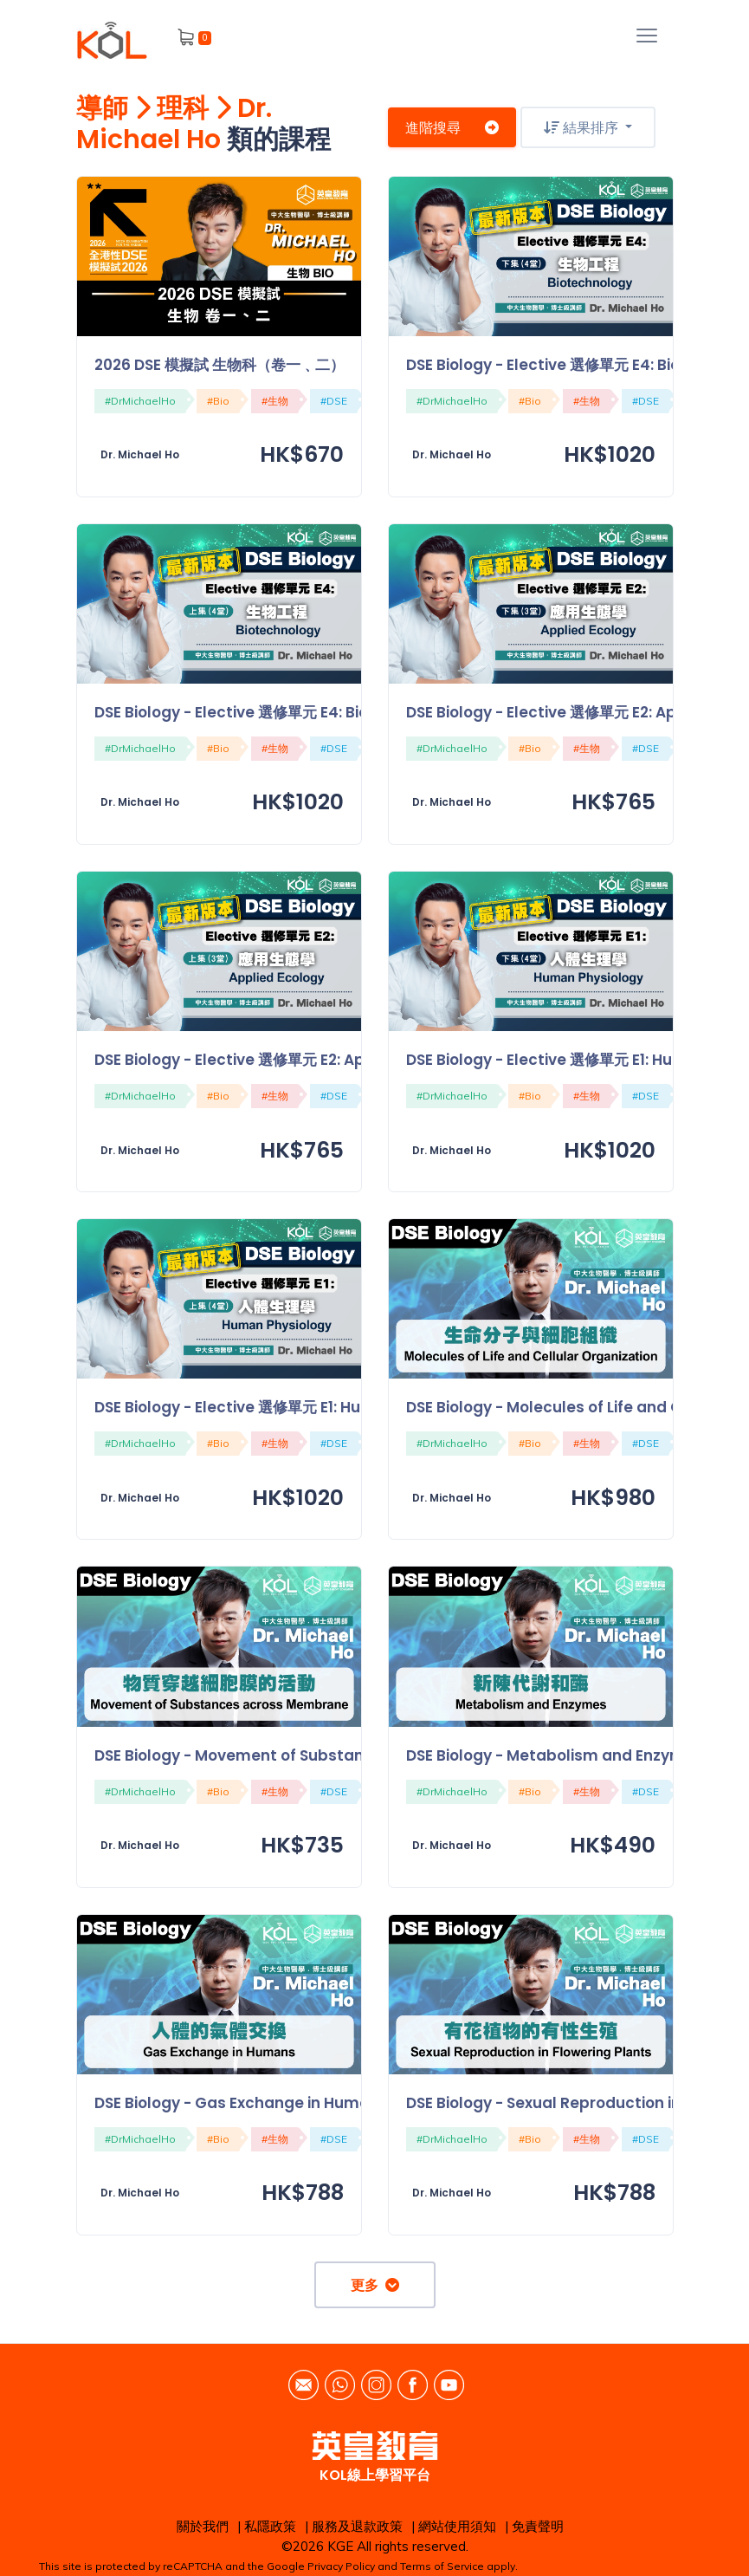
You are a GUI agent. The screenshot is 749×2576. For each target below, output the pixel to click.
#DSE (333, 400)
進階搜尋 (452, 127)
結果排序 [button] (583, 127)
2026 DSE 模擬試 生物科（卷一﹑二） (219, 364)
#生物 (275, 400)
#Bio (218, 400)
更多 (375, 2285)
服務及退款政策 (357, 2526)
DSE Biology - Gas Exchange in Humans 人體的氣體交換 (294, 2103)
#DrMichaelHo (140, 400)
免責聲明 (538, 2526)
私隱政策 (270, 2526)
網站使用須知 (457, 2526)
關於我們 (203, 2526)
